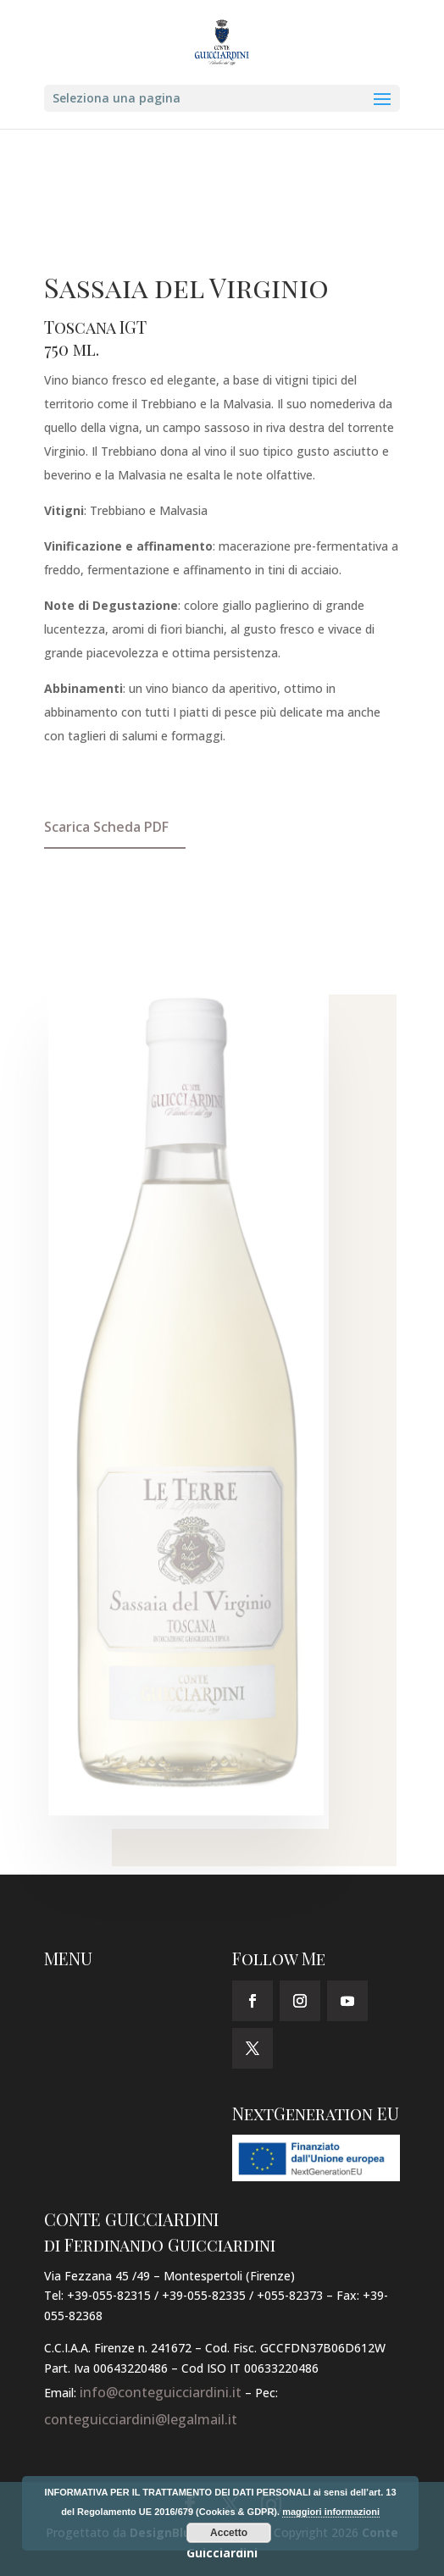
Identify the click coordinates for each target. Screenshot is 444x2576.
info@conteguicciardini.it (160, 2392)
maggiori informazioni (331, 2512)
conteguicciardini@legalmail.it (140, 2419)
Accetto (228, 2533)
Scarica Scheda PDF (106, 826)
